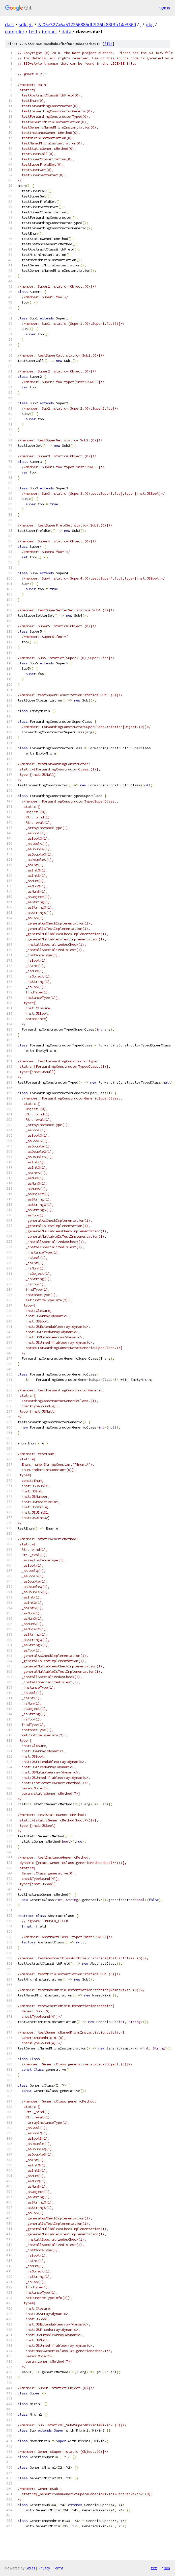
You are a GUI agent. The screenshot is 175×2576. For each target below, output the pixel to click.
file (108, 44)
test (33, 32)
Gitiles (30, 2568)
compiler (14, 32)
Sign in (164, 8)
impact (49, 32)
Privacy (44, 2568)
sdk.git (26, 24)
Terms (58, 2568)
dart (9, 24)
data (66, 32)
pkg (149, 24)
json (166, 2568)
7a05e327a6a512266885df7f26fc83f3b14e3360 (87, 24)
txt (154, 2568)
